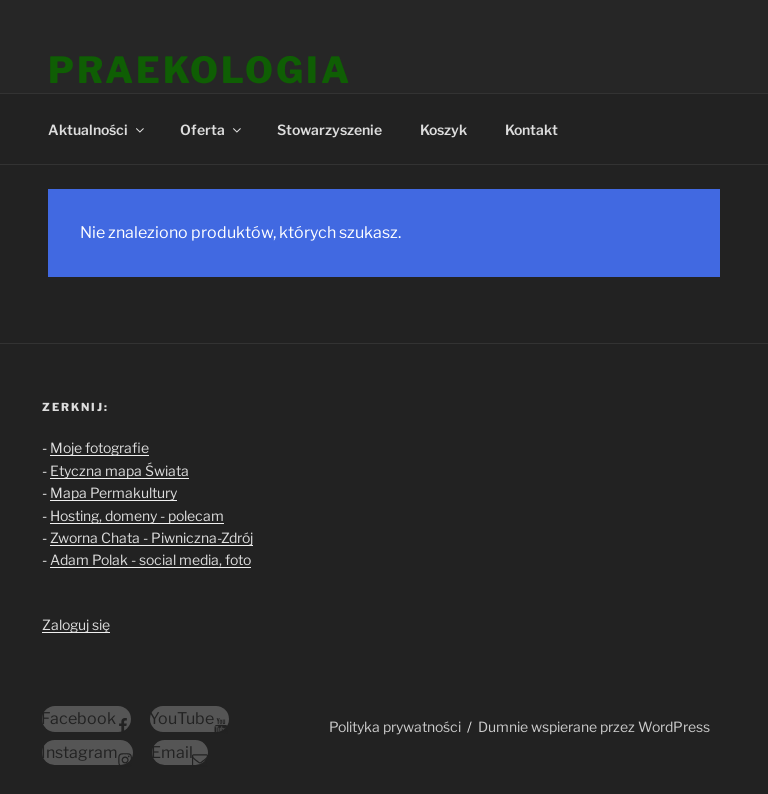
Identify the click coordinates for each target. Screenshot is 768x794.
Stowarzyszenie (329, 129)
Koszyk (443, 129)
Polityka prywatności (395, 726)
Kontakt (531, 129)
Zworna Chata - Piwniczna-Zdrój (151, 537)
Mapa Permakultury (113, 492)
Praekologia (200, 70)
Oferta (212, 129)
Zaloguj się (76, 624)
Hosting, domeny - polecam (137, 515)
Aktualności (97, 129)
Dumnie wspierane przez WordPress (594, 726)
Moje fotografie (99, 447)
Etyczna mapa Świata (119, 470)
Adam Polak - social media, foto (150, 559)
